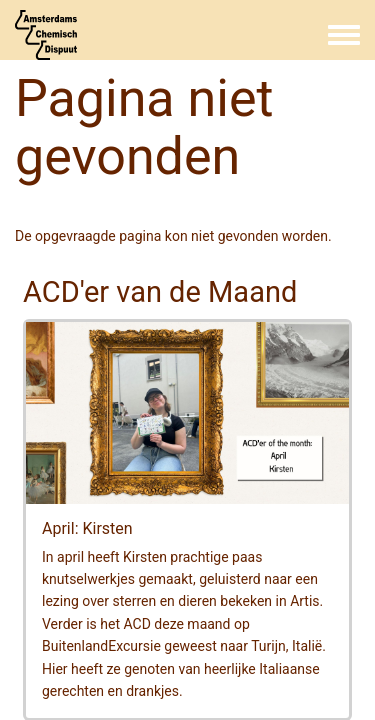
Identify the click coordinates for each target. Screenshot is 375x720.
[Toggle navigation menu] (344, 36)
